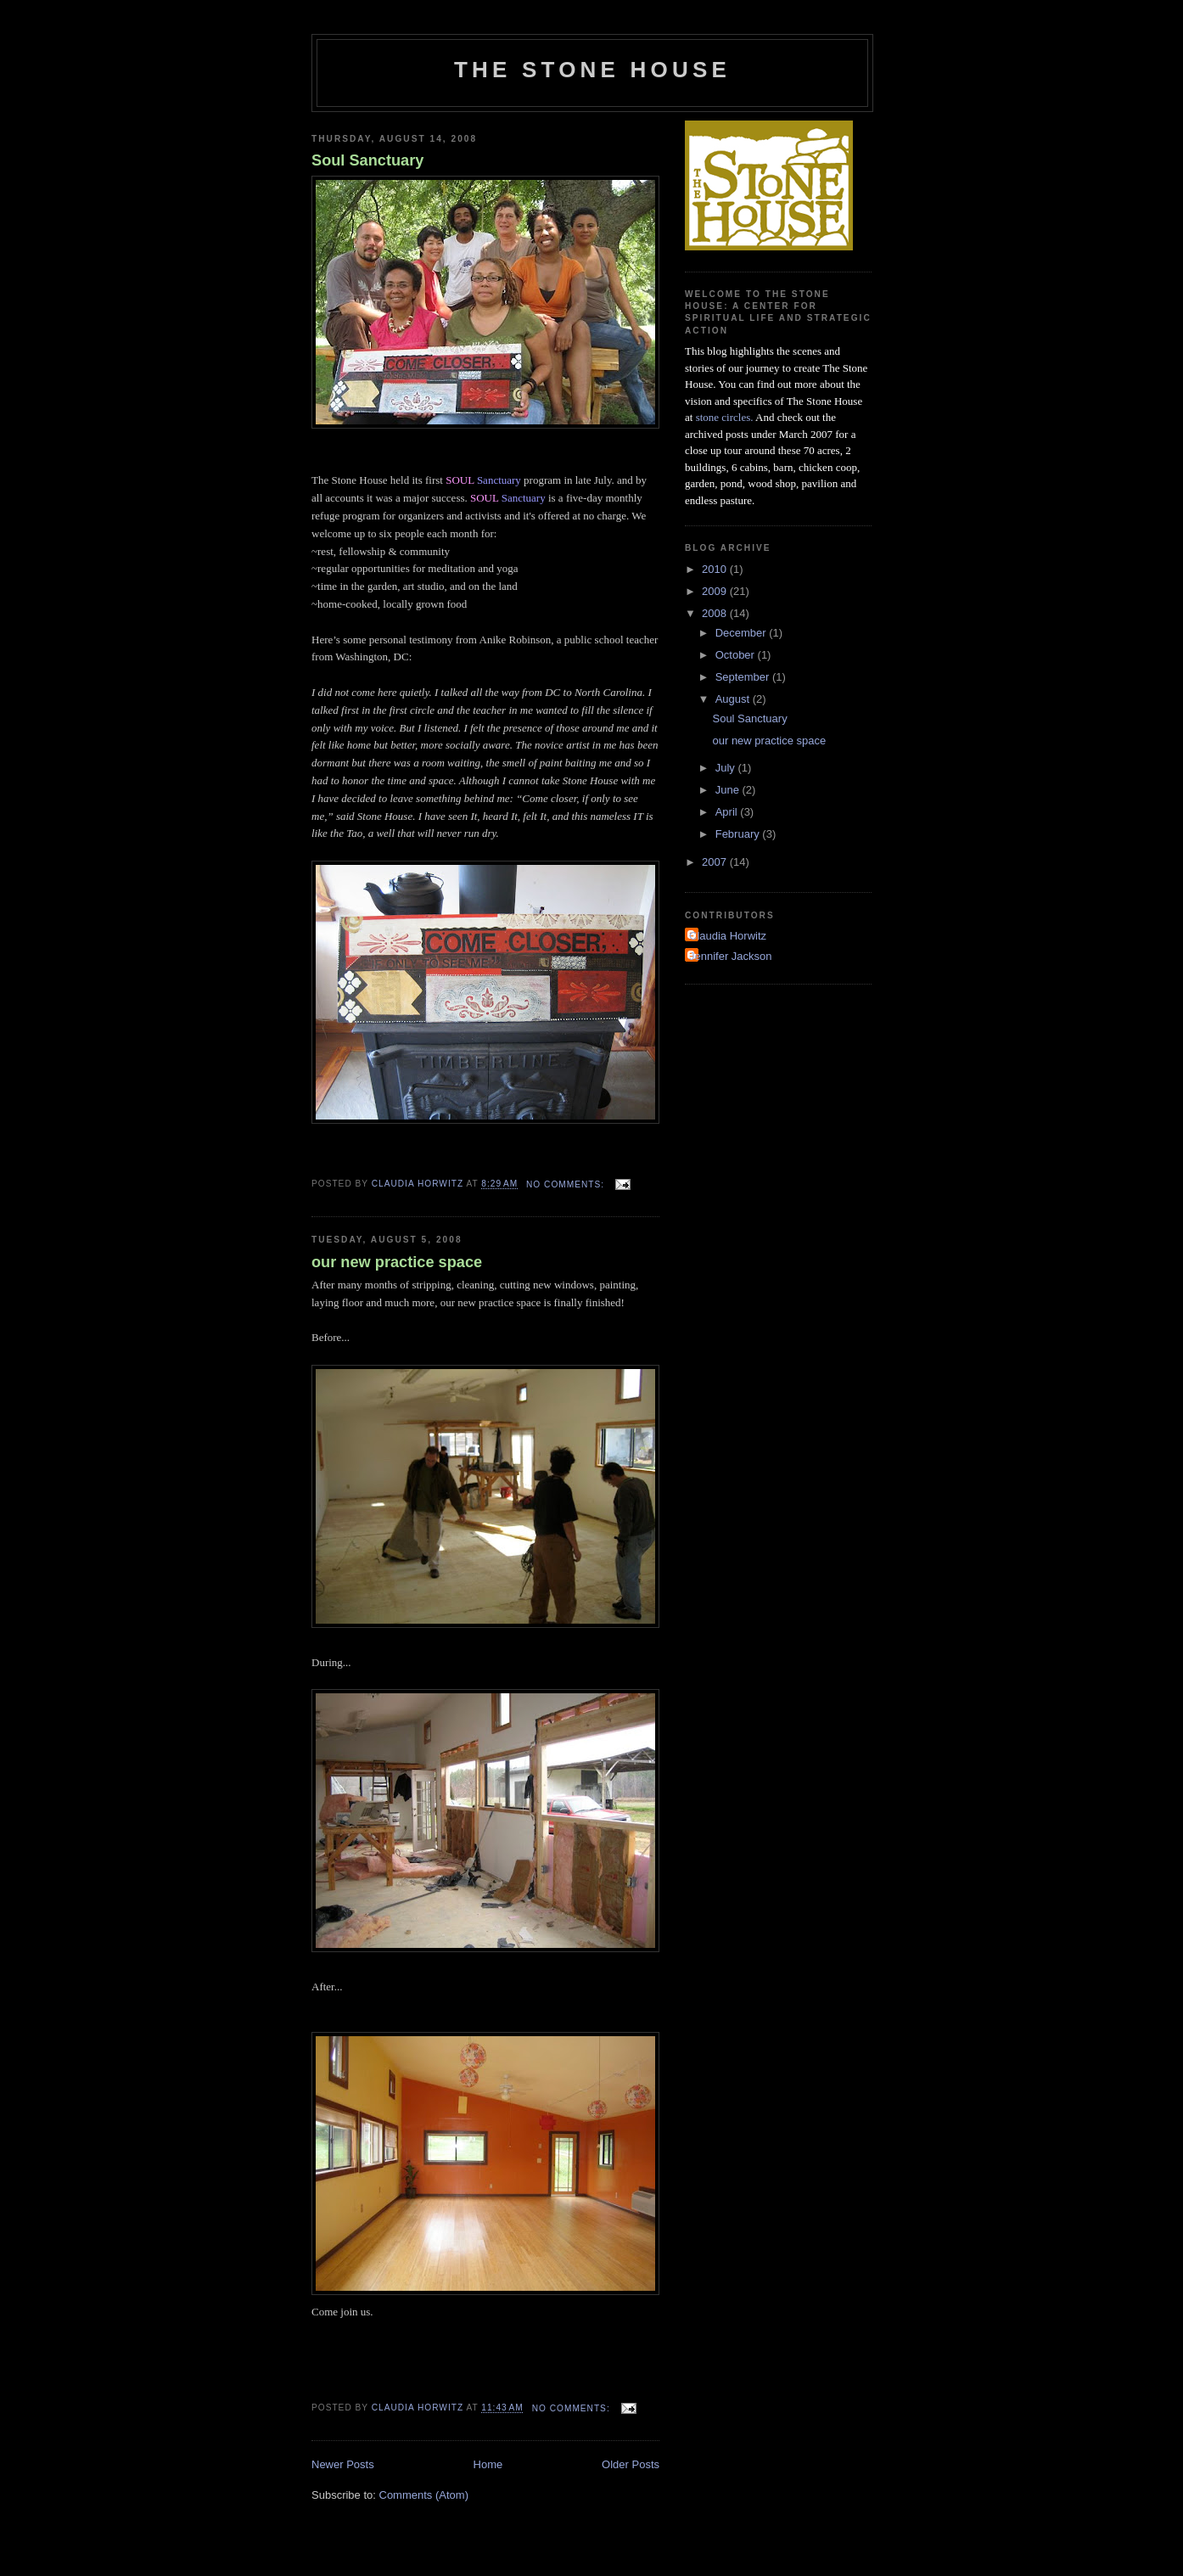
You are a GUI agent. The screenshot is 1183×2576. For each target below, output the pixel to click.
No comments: (567, 1184)
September (743, 677)
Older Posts (630, 2464)
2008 (716, 613)
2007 (716, 862)
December (742, 632)
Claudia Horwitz (727, 935)
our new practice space (396, 1262)
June (729, 789)
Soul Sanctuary (367, 160)
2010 (716, 569)
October (736, 654)
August (734, 699)
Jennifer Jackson (730, 956)
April (728, 811)
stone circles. (725, 417)
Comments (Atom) (423, 2495)
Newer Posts (342, 2464)
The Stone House (592, 69)
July (726, 767)
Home (488, 2464)
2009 (716, 591)
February (739, 834)
